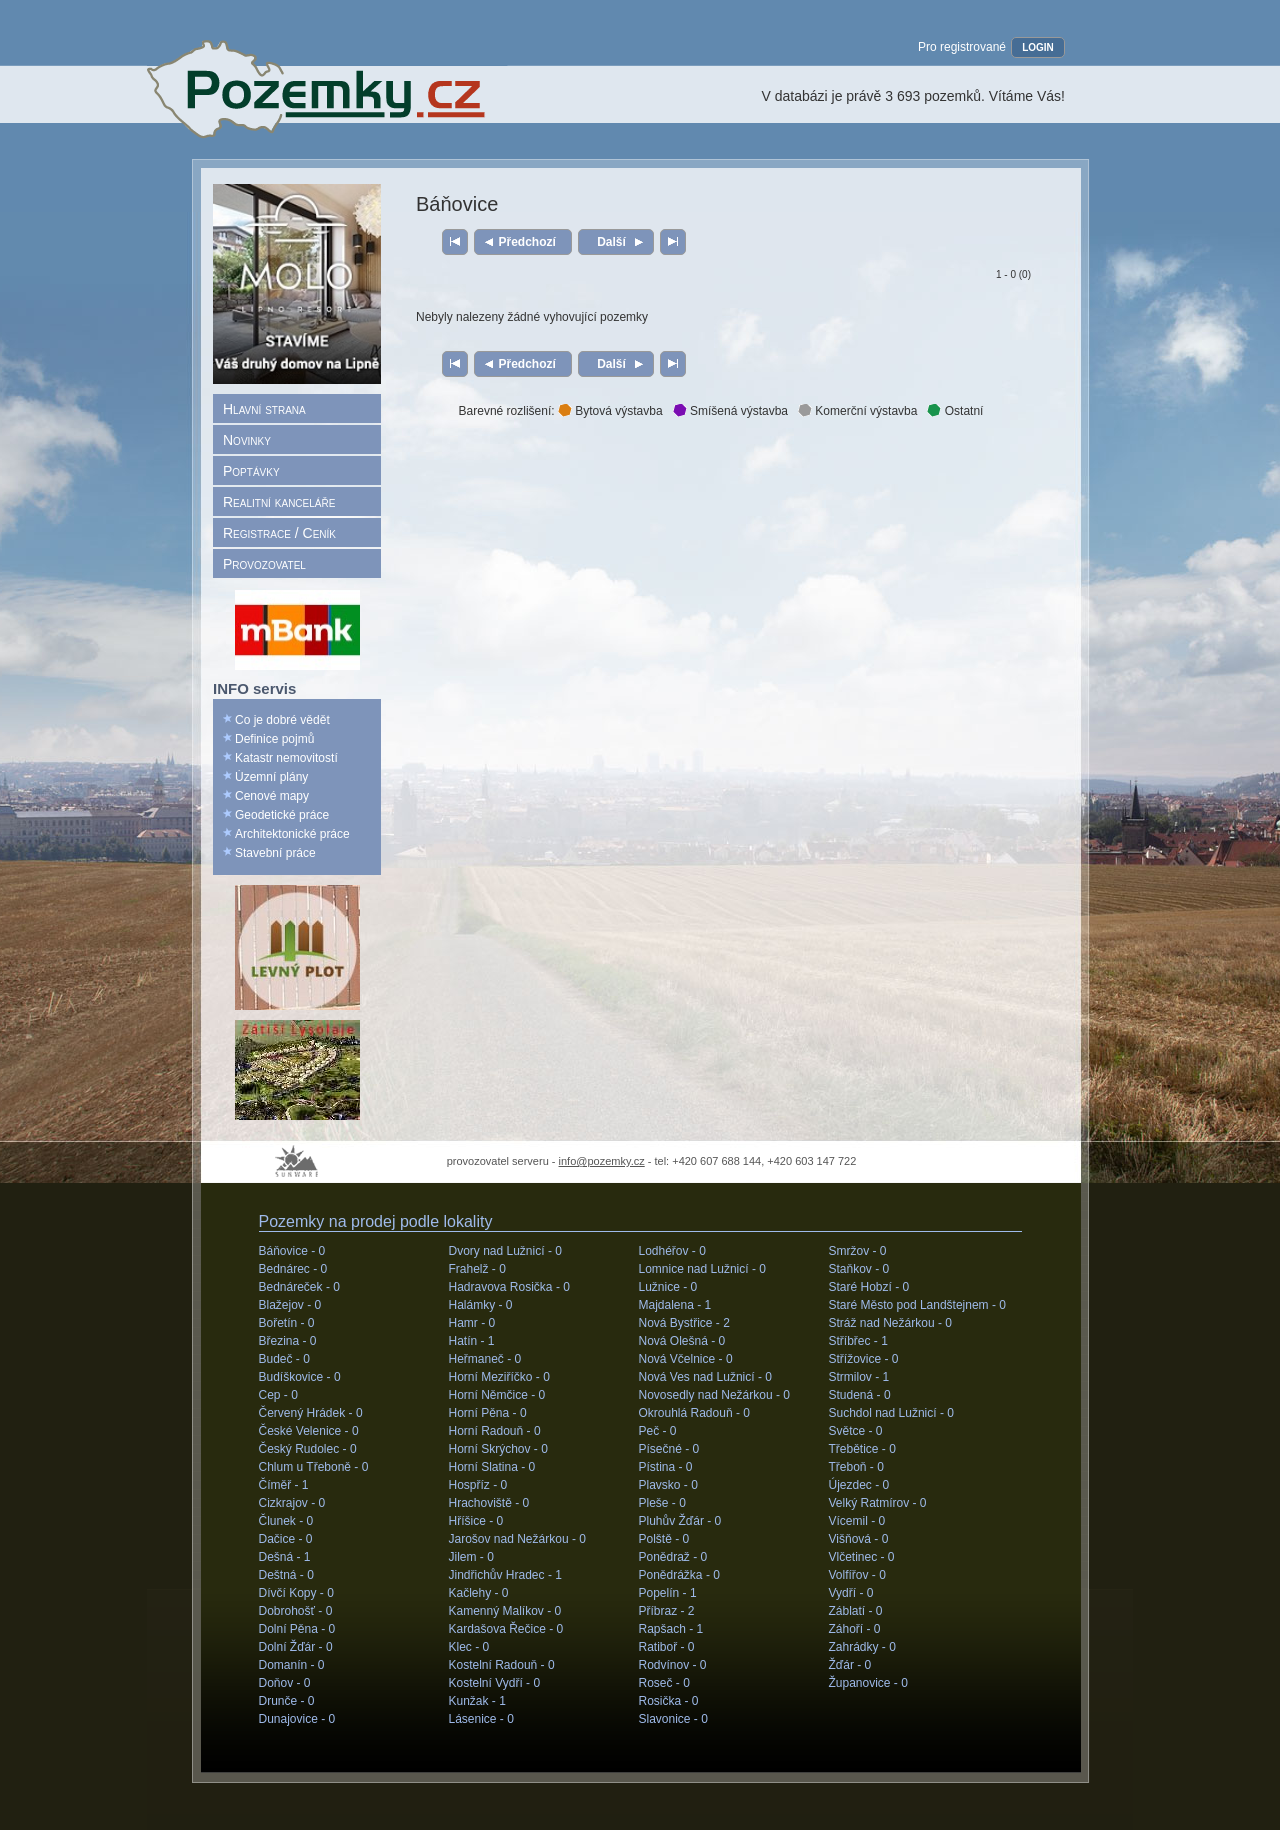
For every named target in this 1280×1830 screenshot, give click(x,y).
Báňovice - (292, 1251)
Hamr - (472, 1323)
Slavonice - (673, 1719)
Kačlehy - (479, 1593)
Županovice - (868, 1683)
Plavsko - (668, 1485)
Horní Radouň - (495, 1431)
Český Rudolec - (308, 1449)
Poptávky (251, 471)
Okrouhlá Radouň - (694, 1413)
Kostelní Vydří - (495, 1683)
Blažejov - (290, 1305)
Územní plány (271, 777)
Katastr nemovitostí (286, 758)
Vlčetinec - (862, 1557)
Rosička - (669, 1701)
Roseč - (664, 1683)
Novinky (247, 440)
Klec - (469, 1647)
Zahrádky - (862, 1647)
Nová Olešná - (682, 1341)
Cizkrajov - (292, 1503)
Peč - (658, 1431)
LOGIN (1038, 47)
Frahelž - (477, 1269)
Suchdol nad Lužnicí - (891, 1413)
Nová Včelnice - (686, 1359)
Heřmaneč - (485, 1359)
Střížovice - (864, 1359)
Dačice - (286, 1539)
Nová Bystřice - (684, 1323)
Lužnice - (668, 1287)
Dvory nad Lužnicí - (505, 1251)
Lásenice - (481, 1719)
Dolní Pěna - (297, 1629)
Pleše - (662, 1503)
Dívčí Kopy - (296, 1593)
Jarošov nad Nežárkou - (517, 1539)
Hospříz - (478, 1485)
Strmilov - (859, 1377)
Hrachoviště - (489, 1503)
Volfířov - (857, 1575)
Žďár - (850, 1665)
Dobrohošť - (296, 1611)
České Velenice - (309, 1431)
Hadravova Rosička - (509, 1287)
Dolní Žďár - (296, 1647)
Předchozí (527, 242)
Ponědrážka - (679, 1575)
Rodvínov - (673, 1665)
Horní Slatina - (492, 1467)
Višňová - (859, 1539)
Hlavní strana (264, 409)
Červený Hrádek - (311, 1413)
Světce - (856, 1431)
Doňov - (285, 1683)
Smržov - (858, 1251)
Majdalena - (675, 1305)
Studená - (860, 1395)
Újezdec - (859, 1485)
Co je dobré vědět (282, 720)
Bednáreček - (299, 1287)
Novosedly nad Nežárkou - (714, 1395)
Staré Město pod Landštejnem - (917, 1305)
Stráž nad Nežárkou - (890, 1323)
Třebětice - (862, 1449)
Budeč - (284, 1359)
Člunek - (286, 1521)
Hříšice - (476, 1521)
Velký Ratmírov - (878, 1503)
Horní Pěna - (488, 1413)
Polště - (664, 1539)
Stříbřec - (858, 1341)
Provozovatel (264, 564)
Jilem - (471, 1557)
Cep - (278, 1395)
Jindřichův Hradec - (505, 1575)
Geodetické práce (282, 815)
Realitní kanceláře (279, 502)
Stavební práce (275, 853)
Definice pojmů (274, 739)
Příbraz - (667, 1611)
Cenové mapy (272, 796)
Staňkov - (859, 1269)
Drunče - (287, 1701)
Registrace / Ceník (279, 533)
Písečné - (669, 1449)
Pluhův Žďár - (680, 1521)
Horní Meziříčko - (499, 1377)
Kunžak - (477, 1701)
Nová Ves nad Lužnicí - (705, 1377)
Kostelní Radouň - (502, 1665)
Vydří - (851, 1593)
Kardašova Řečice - (506, 1629)
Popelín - (668, 1593)
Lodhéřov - (672, 1251)
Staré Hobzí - (869, 1287)
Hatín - (472, 1341)
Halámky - (481, 1305)
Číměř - (284, 1485)
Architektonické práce (292, 834)
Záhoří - (855, 1629)
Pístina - (666, 1467)
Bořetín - (287, 1323)
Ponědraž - (673, 1557)
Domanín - (292, 1665)
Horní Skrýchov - (498, 1449)
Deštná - (286, 1575)
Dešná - (285, 1557)
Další (611, 242)
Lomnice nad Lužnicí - (702, 1269)
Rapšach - (671, 1629)
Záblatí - (856, 1611)
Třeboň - (856, 1467)
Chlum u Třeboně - (314, 1467)
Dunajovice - (297, 1719)
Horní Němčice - (497, 1395)
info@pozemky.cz (602, 1161)
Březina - (288, 1341)
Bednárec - (293, 1269)
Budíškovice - (300, 1377)
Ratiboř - (667, 1647)
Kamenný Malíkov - (505, 1611)
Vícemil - (857, 1521)
